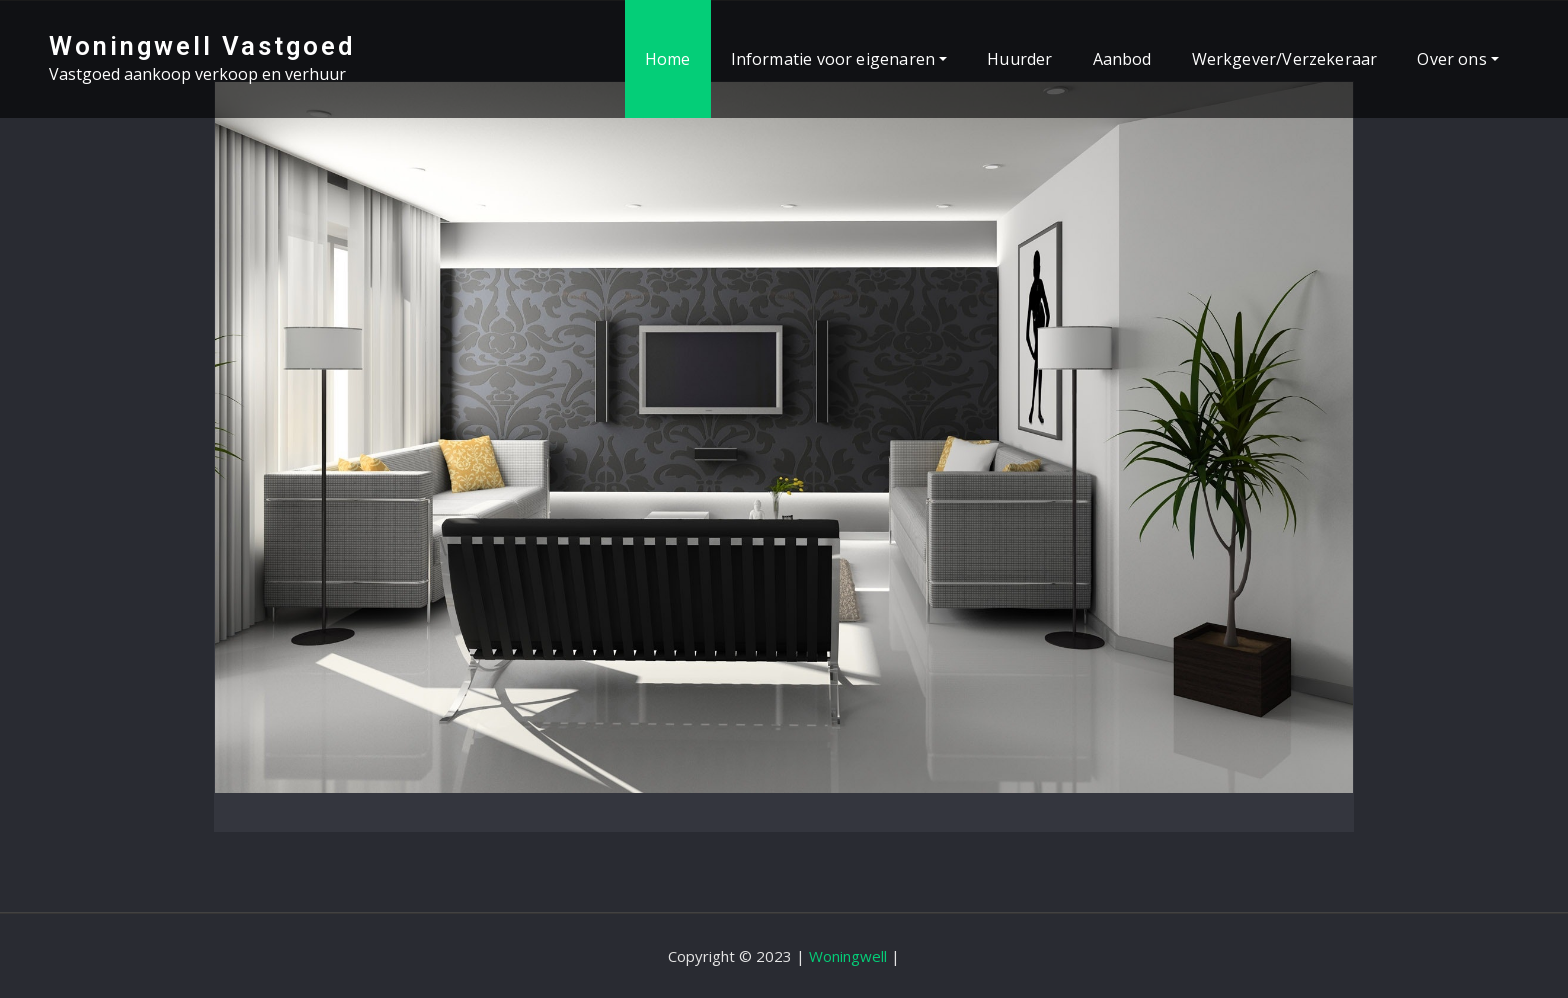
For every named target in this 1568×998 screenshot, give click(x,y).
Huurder (1019, 59)
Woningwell (848, 956)
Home (668, 59)
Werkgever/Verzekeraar (1285, 59)
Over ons (1458, 59)
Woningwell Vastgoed (202, 46)
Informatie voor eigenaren (839, 59)
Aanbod (1122, 59)
